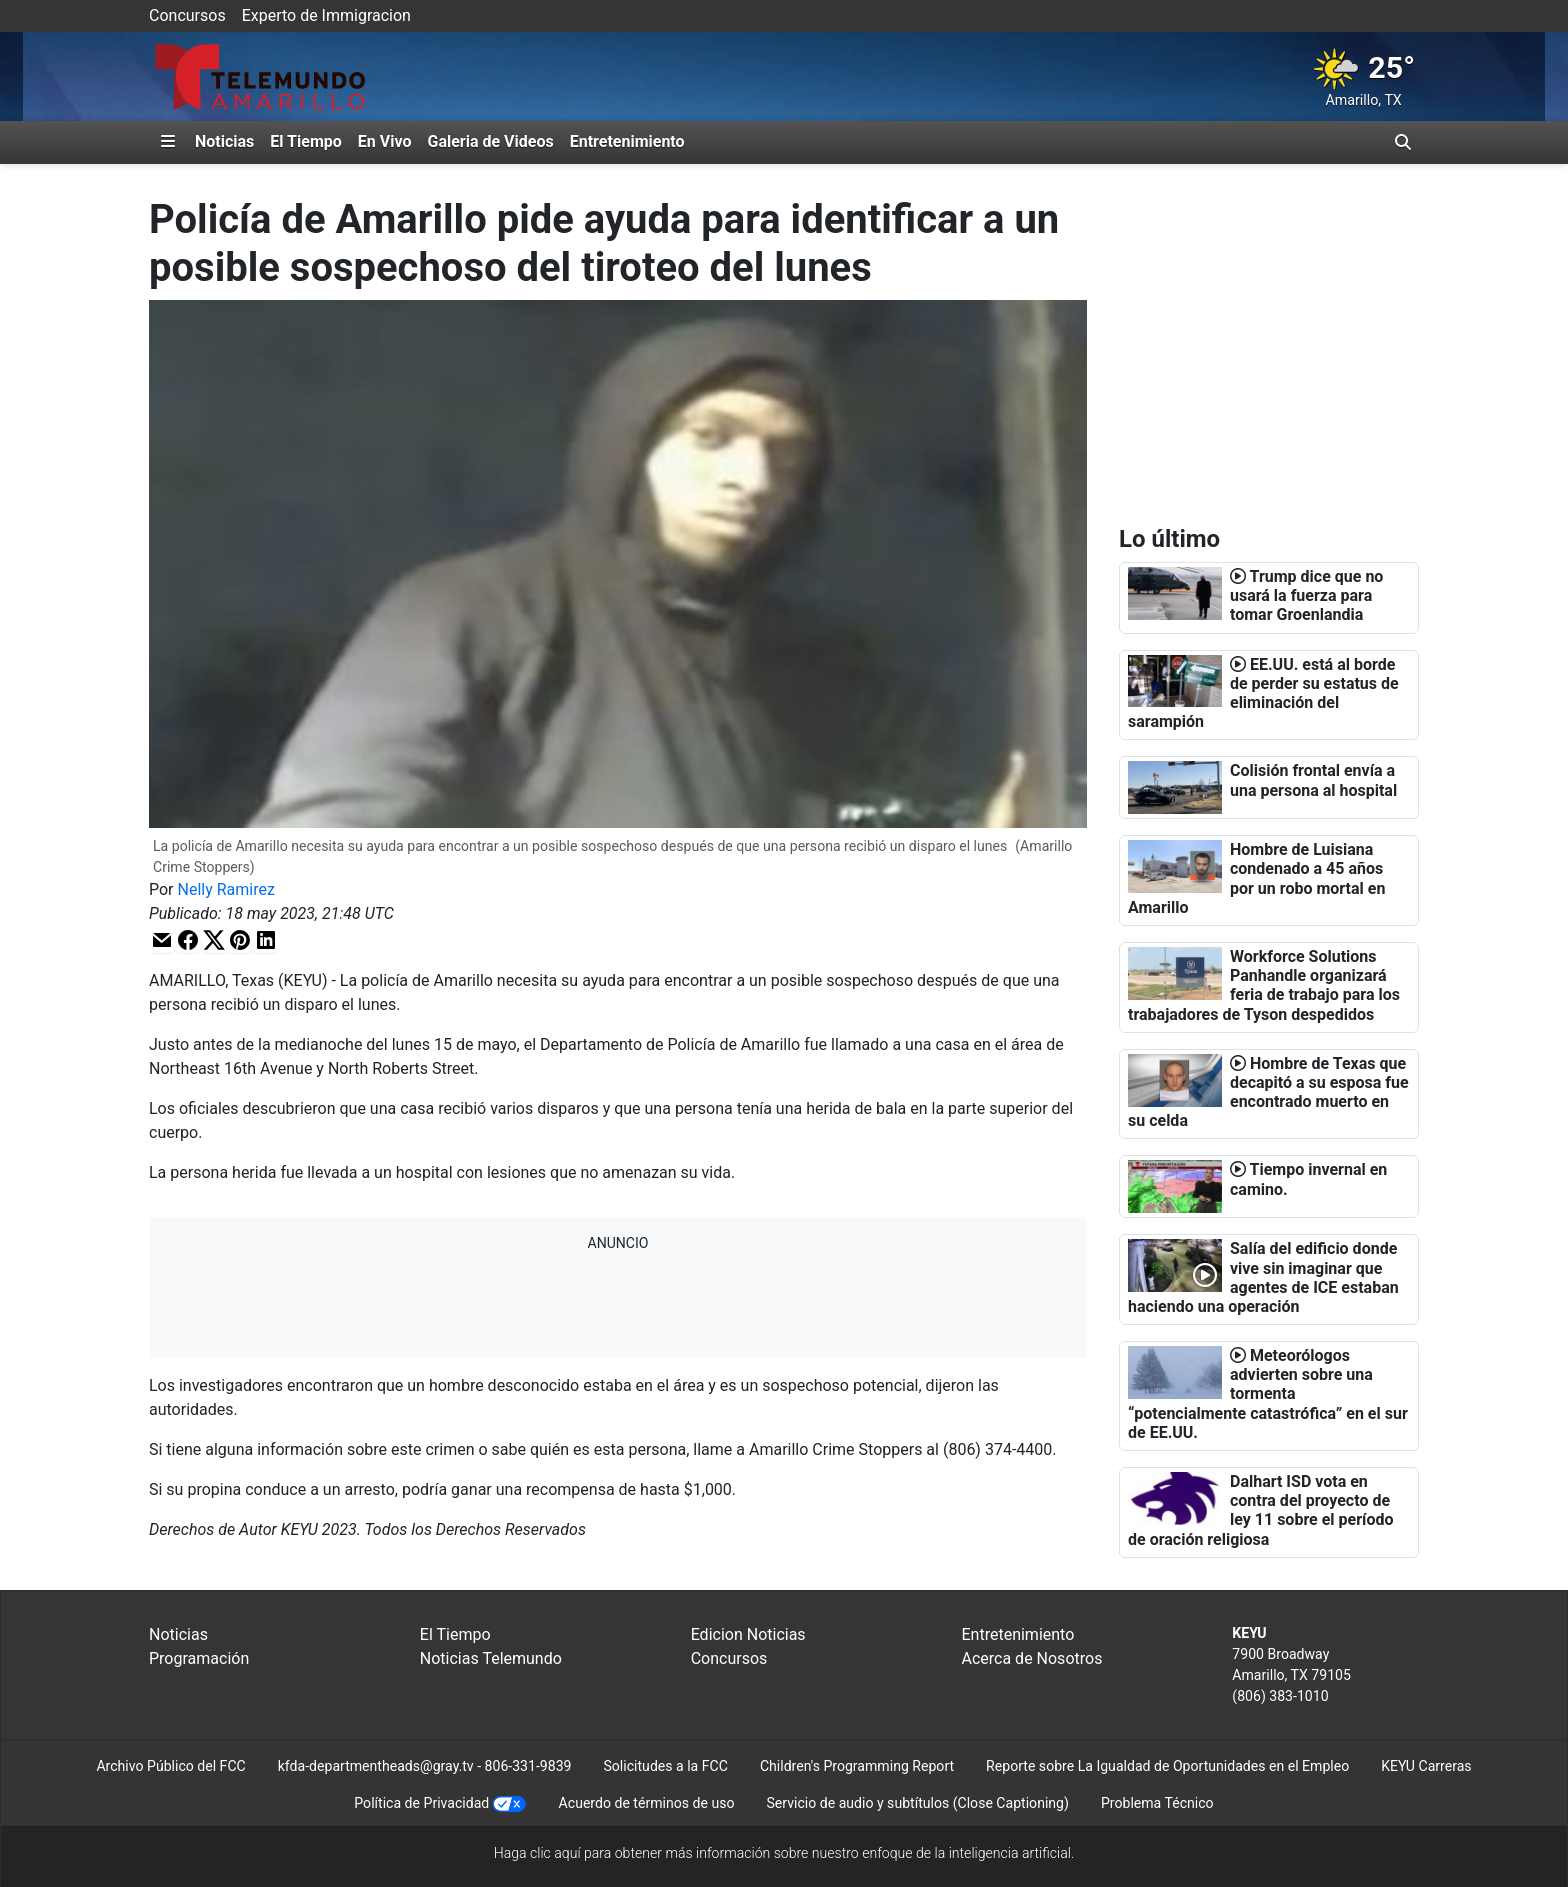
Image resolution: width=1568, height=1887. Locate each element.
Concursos (187, 15)
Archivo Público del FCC (170, 1766)
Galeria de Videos (490, 141)
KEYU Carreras (1426, 1766)
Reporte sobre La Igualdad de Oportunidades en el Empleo (1167, 1766)
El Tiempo (305, 141)
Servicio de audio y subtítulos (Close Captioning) (917, 1803)
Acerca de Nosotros (1031, 1658)
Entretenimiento (627, 141)
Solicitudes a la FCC (665, 1766)
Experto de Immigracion (326, 15)
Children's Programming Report (857, 1766)
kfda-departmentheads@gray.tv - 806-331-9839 (425, 1766)
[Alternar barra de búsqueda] (1403, 142)
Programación (199, 1658)
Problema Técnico (1157, 1803)
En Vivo (385, 141)
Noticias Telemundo (491, 1658)
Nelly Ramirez (226, 889)
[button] (162, 939)
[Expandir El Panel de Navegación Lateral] (168, 142)
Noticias (224, 141)
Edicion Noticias (748, 1634)
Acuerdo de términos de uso (647, 1803)
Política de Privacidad (421, 1803)
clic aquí (555, 1853)
